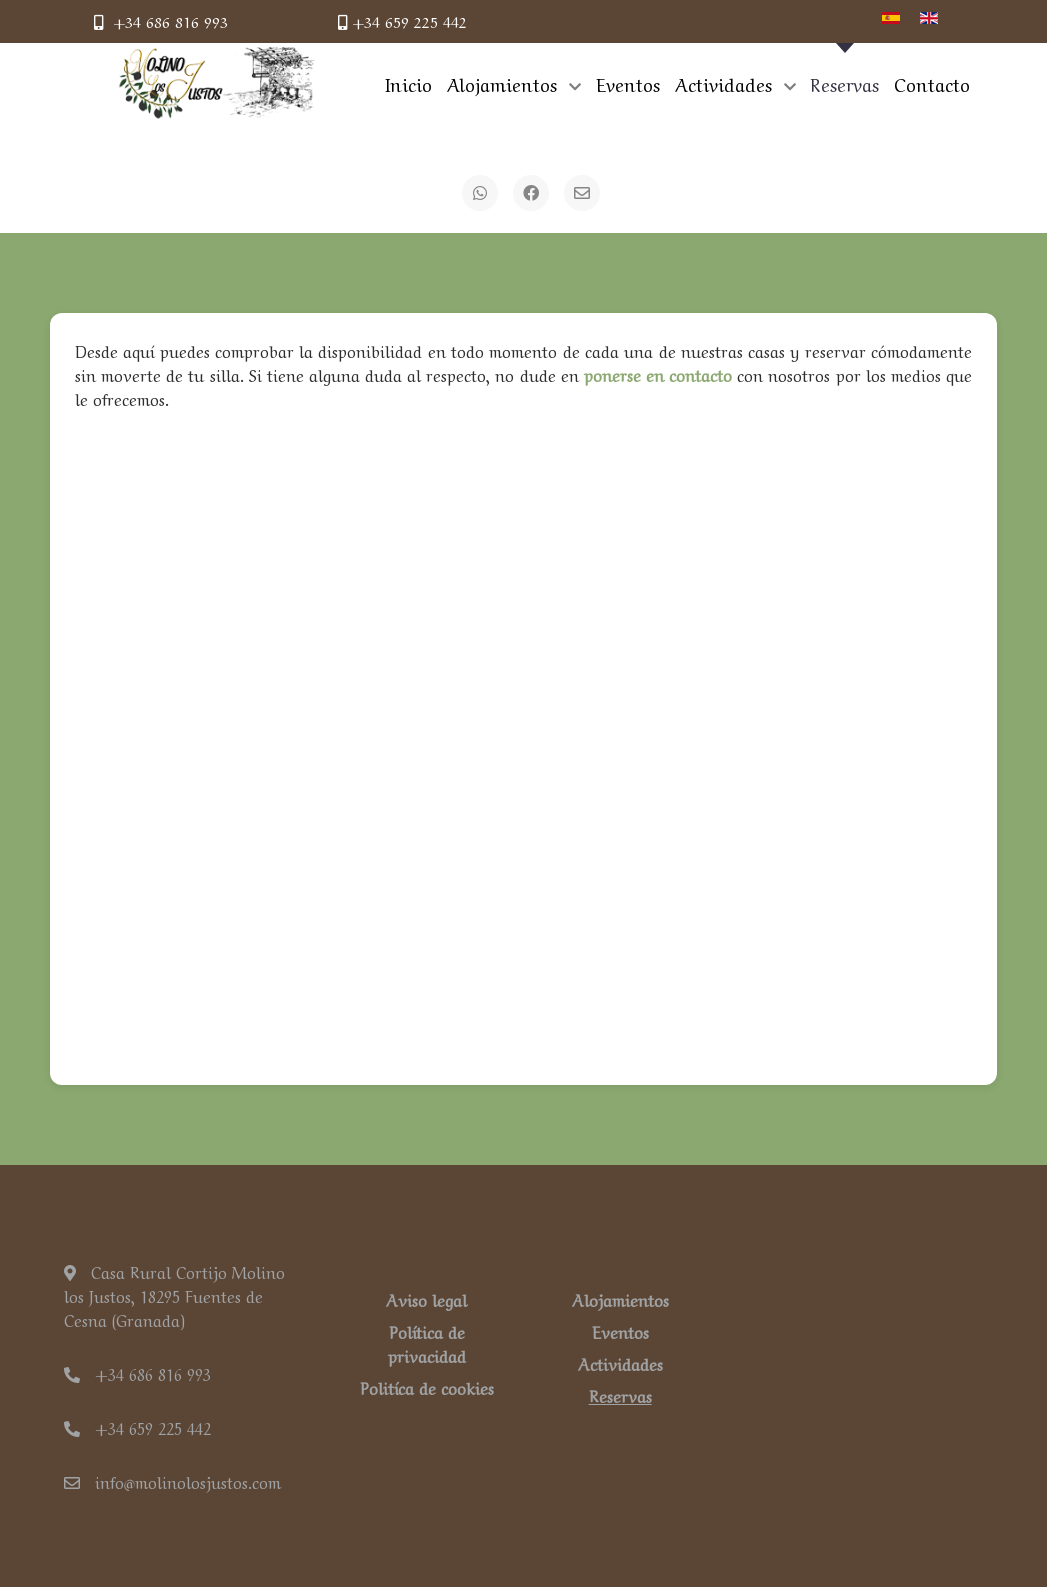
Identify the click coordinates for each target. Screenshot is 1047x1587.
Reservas (620, 1395)
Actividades (620, 1363)
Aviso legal (426, 1299)
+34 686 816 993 (161, 21)
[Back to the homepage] (217, 83)
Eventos (620, 1331)
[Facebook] (531, 193)
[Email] (582, 193)
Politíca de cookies (427, 1387)
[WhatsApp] (480, 193)
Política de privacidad (427, 1343)
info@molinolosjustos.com (172, 1481)
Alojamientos (620, 1299)
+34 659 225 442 (402, 21)
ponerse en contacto (658, 374)
